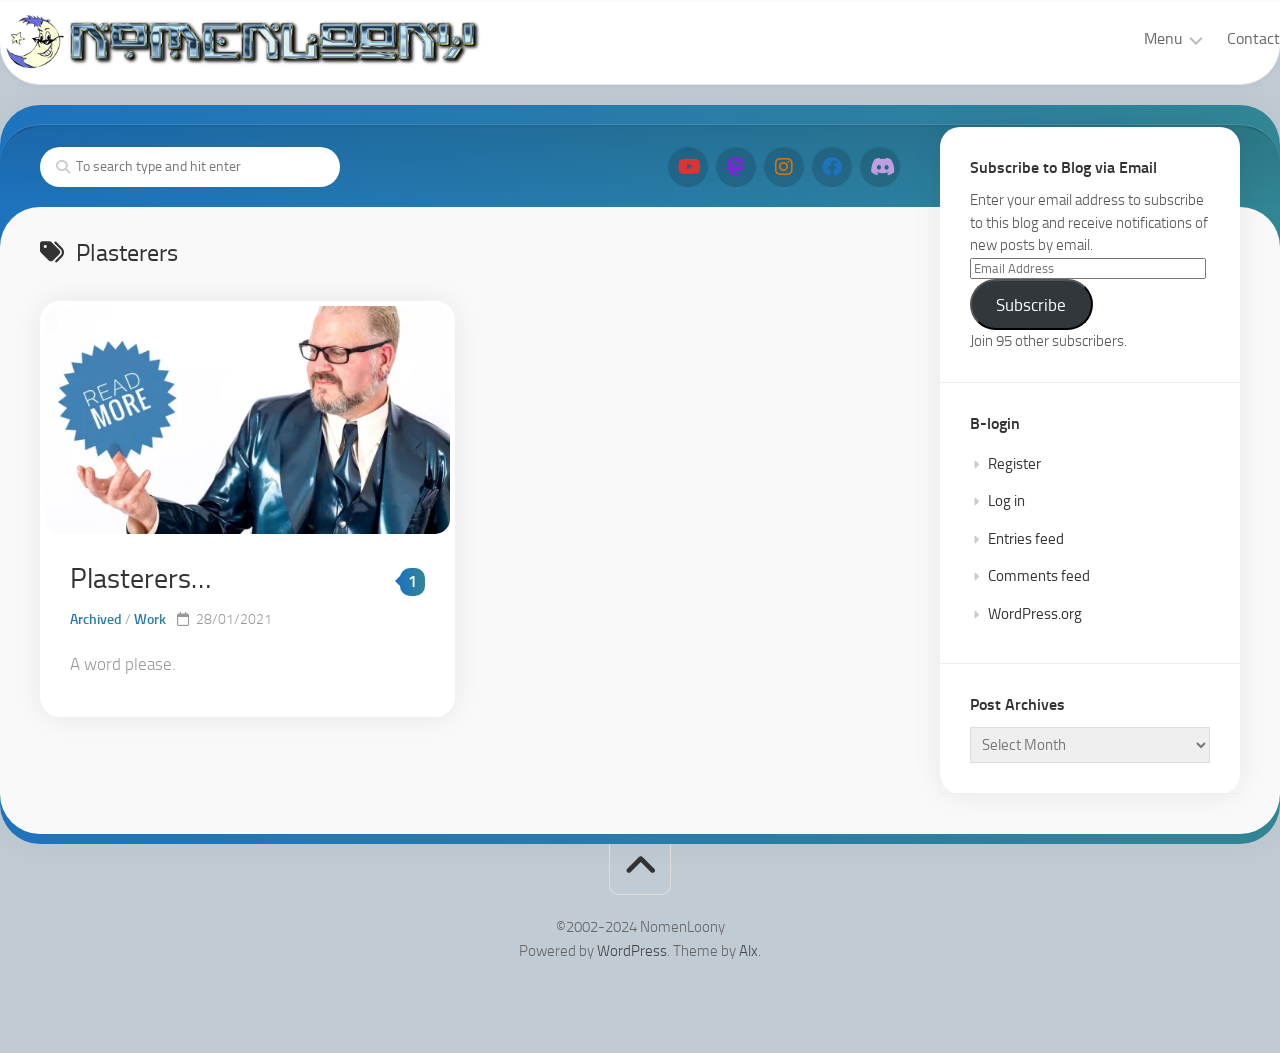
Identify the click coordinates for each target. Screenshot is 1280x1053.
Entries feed (1026, 539)
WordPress (632, 951)
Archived (96, 619)
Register (1014, 464)
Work (150, 619)
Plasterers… (140, 578)
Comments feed (1039, 576)
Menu (1123, 38)
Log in (1006, 501)
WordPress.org (1035, 614)
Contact (1213, 38)
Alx (748, 951)
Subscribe (1031, 305)
